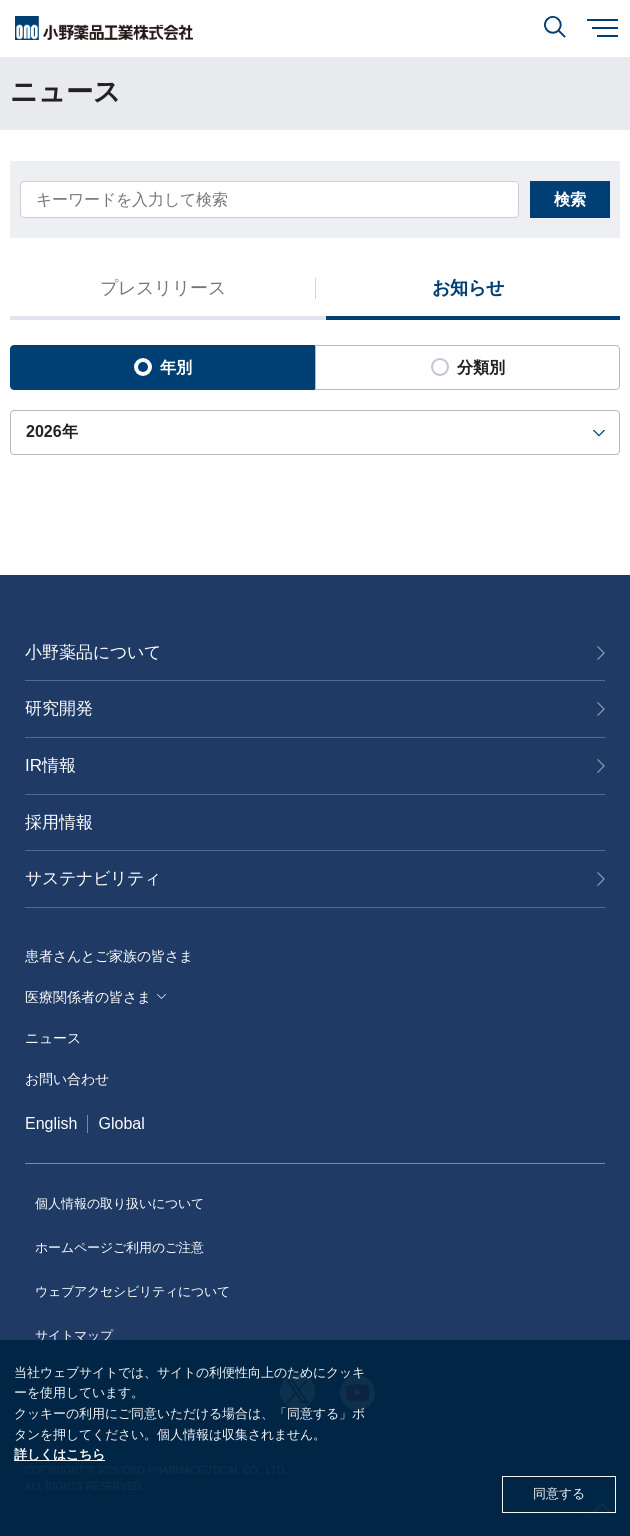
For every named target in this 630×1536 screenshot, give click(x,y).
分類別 (468, 367)
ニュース (53, 1038)
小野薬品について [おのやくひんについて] (93, 652)
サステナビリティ (93, 878)
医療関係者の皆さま (88, 997)
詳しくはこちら (59, 1454)
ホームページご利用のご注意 (119, 1247)
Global (121, 1123)
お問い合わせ (67, 1079)
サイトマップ (74, 1335)
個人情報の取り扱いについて (119, 1203)
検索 (570, 199)
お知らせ (468, 289)
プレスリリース (163, 289)
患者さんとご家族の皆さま (109, 956)
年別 (163, 367)
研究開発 (59, 708)
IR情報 (50, 765)
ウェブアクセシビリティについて (132, 1291)
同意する (559, 1493)
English (51, 1123)
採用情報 (59, 822)
